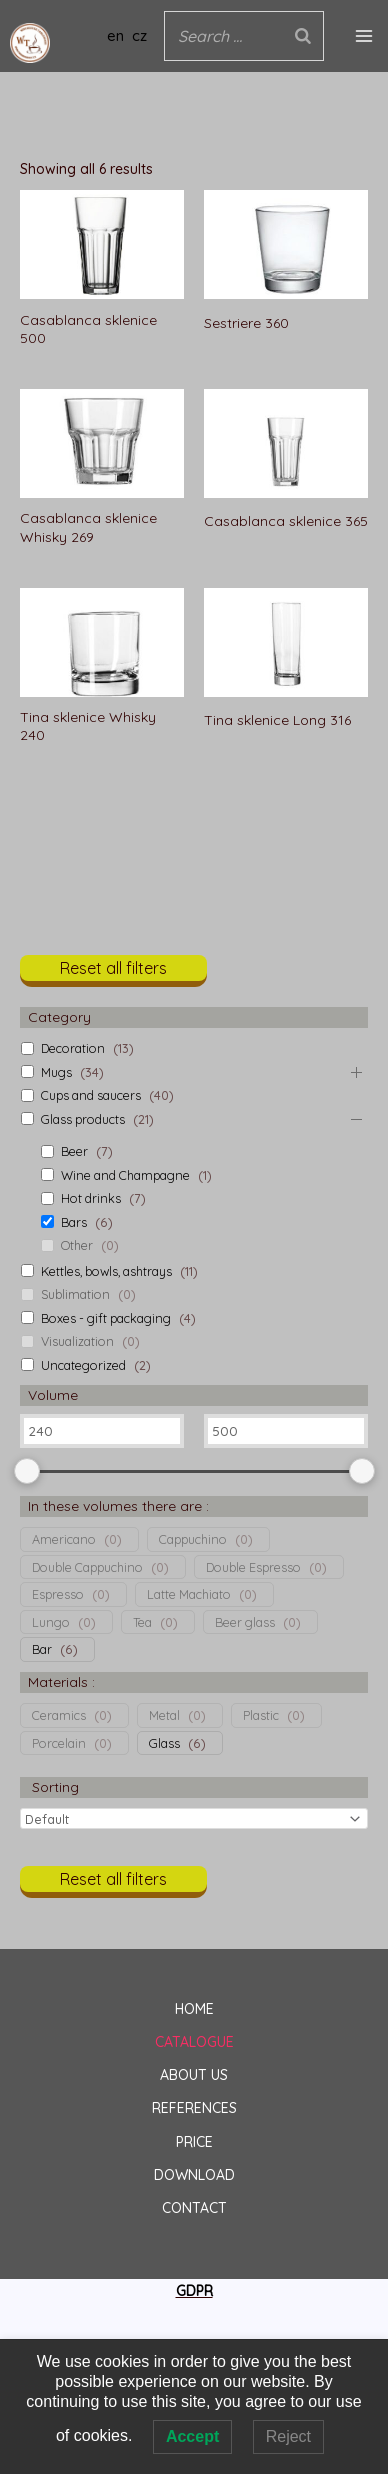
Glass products (83, 1119)
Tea (142, 1622)
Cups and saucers (91, 1095)
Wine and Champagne (125, 1175)
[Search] (303, 36)
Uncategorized (83, 1365)
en (115, 35)
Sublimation (75, 1294)
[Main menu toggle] (364, 36)
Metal (164, 1715)
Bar (42, 1649)
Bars (74, 1222)
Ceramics (59, 1715)
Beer (74, 1151)
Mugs (56, 1072)
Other (77, 1245)
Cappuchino (193, 1539)
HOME (194, 2009)
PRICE (194, 2142)
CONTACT (194, 2208)
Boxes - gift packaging (106, 1318)
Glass (164, 1743)
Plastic (261, 1715)
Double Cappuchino (87, 1567)
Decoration (73, 1048)
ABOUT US (194, 2075)
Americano (64, 1539)
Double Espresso (253, 1567)
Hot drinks (91, 1198)
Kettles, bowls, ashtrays (106, 1271)
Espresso (58, 1594)
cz (139, 35)
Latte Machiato (189, 1594)
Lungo (51, 1622)
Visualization (77, 1341)
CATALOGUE (194, 2042)
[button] (113, 975)
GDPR (194, 2291)
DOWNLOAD (194, 2175)
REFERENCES (194, 2108)
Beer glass (245, 1622)
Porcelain (59, 1743)
